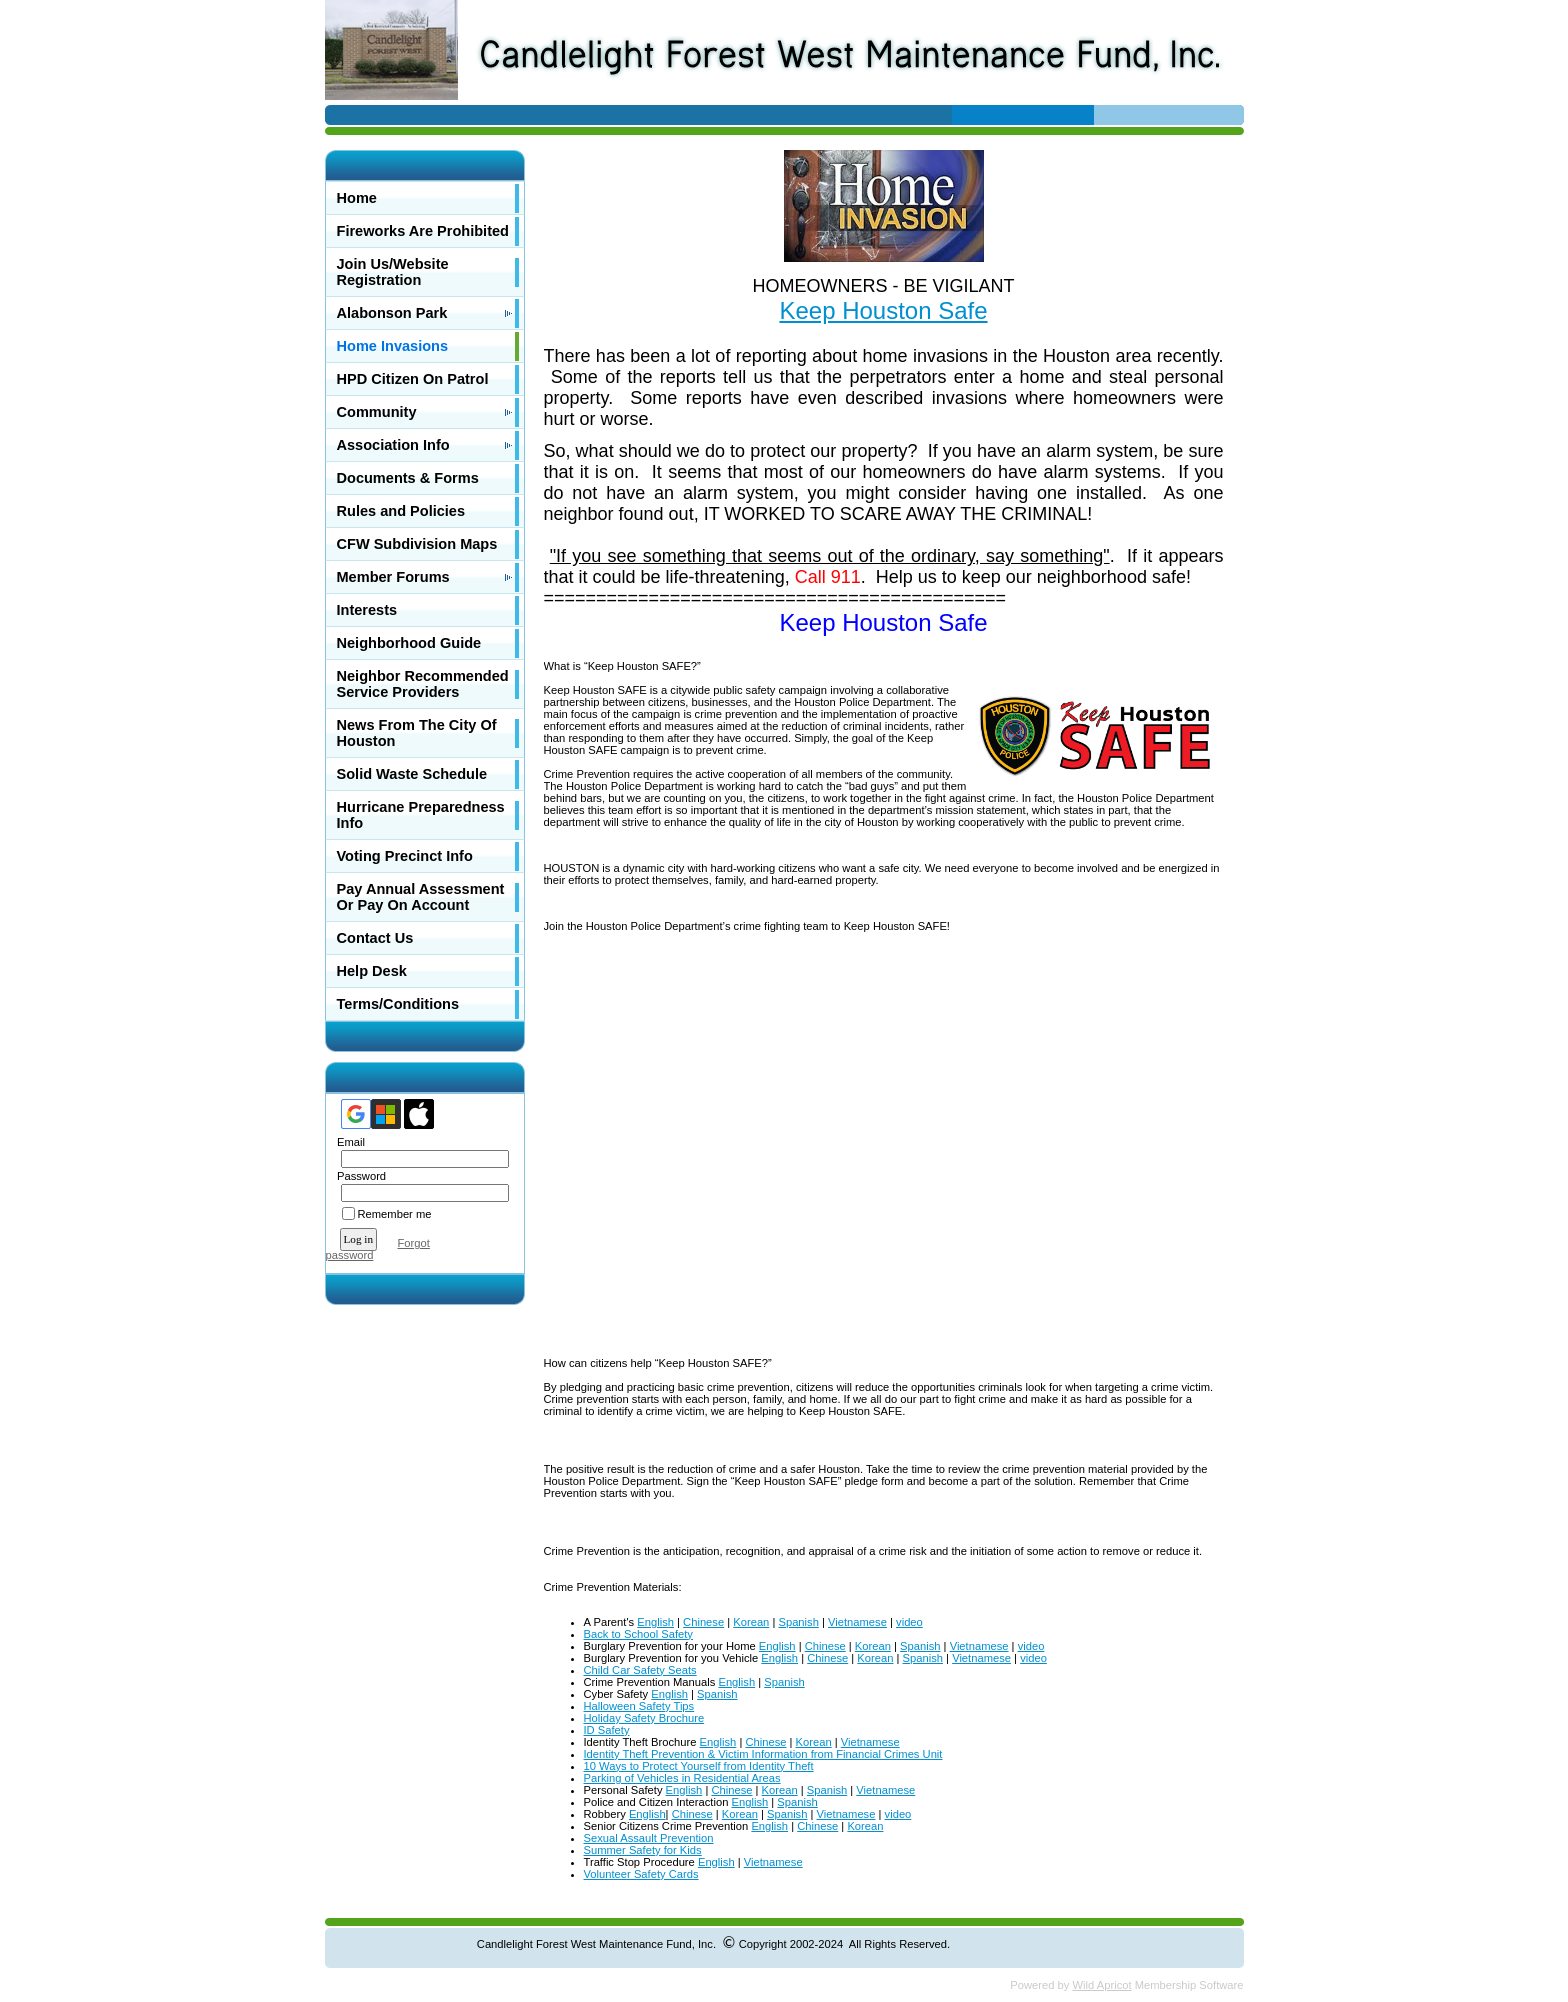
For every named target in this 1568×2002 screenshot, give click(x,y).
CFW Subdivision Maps (417, 544)
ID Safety (607, 1730)
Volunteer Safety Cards (641, 1874)
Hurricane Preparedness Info (421, 815)
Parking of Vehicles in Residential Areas (682, 1778)
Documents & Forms (408, 478)
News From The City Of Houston (417, 733)
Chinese (703, 1622)
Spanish (798, 1622)
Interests (367, 610)
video (909, 1622)
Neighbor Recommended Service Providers (423, 684)
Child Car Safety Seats (640, 1670)
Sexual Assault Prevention (649, 1838)
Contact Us (375, 938)
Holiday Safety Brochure (644, 1718)
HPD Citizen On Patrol (413, 379)
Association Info (393, 445)
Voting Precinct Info (405, 856)
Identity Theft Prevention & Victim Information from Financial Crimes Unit (763, 1754)
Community (377, 412)
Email (347, 1142)
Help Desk (372, 971)
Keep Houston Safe (883, 310)
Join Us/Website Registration (393, 272)
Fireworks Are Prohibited (423, 231)
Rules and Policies (401, 511)
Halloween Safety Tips (639, 1706)
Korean (751, 1622)
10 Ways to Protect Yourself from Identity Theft (699, 1766)
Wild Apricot (1102, 1985)
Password (358, 1176)
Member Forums (393, 577)
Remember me (395, 1214)
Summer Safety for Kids (643, 1850)
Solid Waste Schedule (412, 774)
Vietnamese (857, 1622)
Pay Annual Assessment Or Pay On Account (421, 897)
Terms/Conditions (398, 1004)
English (655, 1622)
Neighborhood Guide (409, 643)
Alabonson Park (392, 313)
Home (357, 198)
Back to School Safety (638, 1634)
